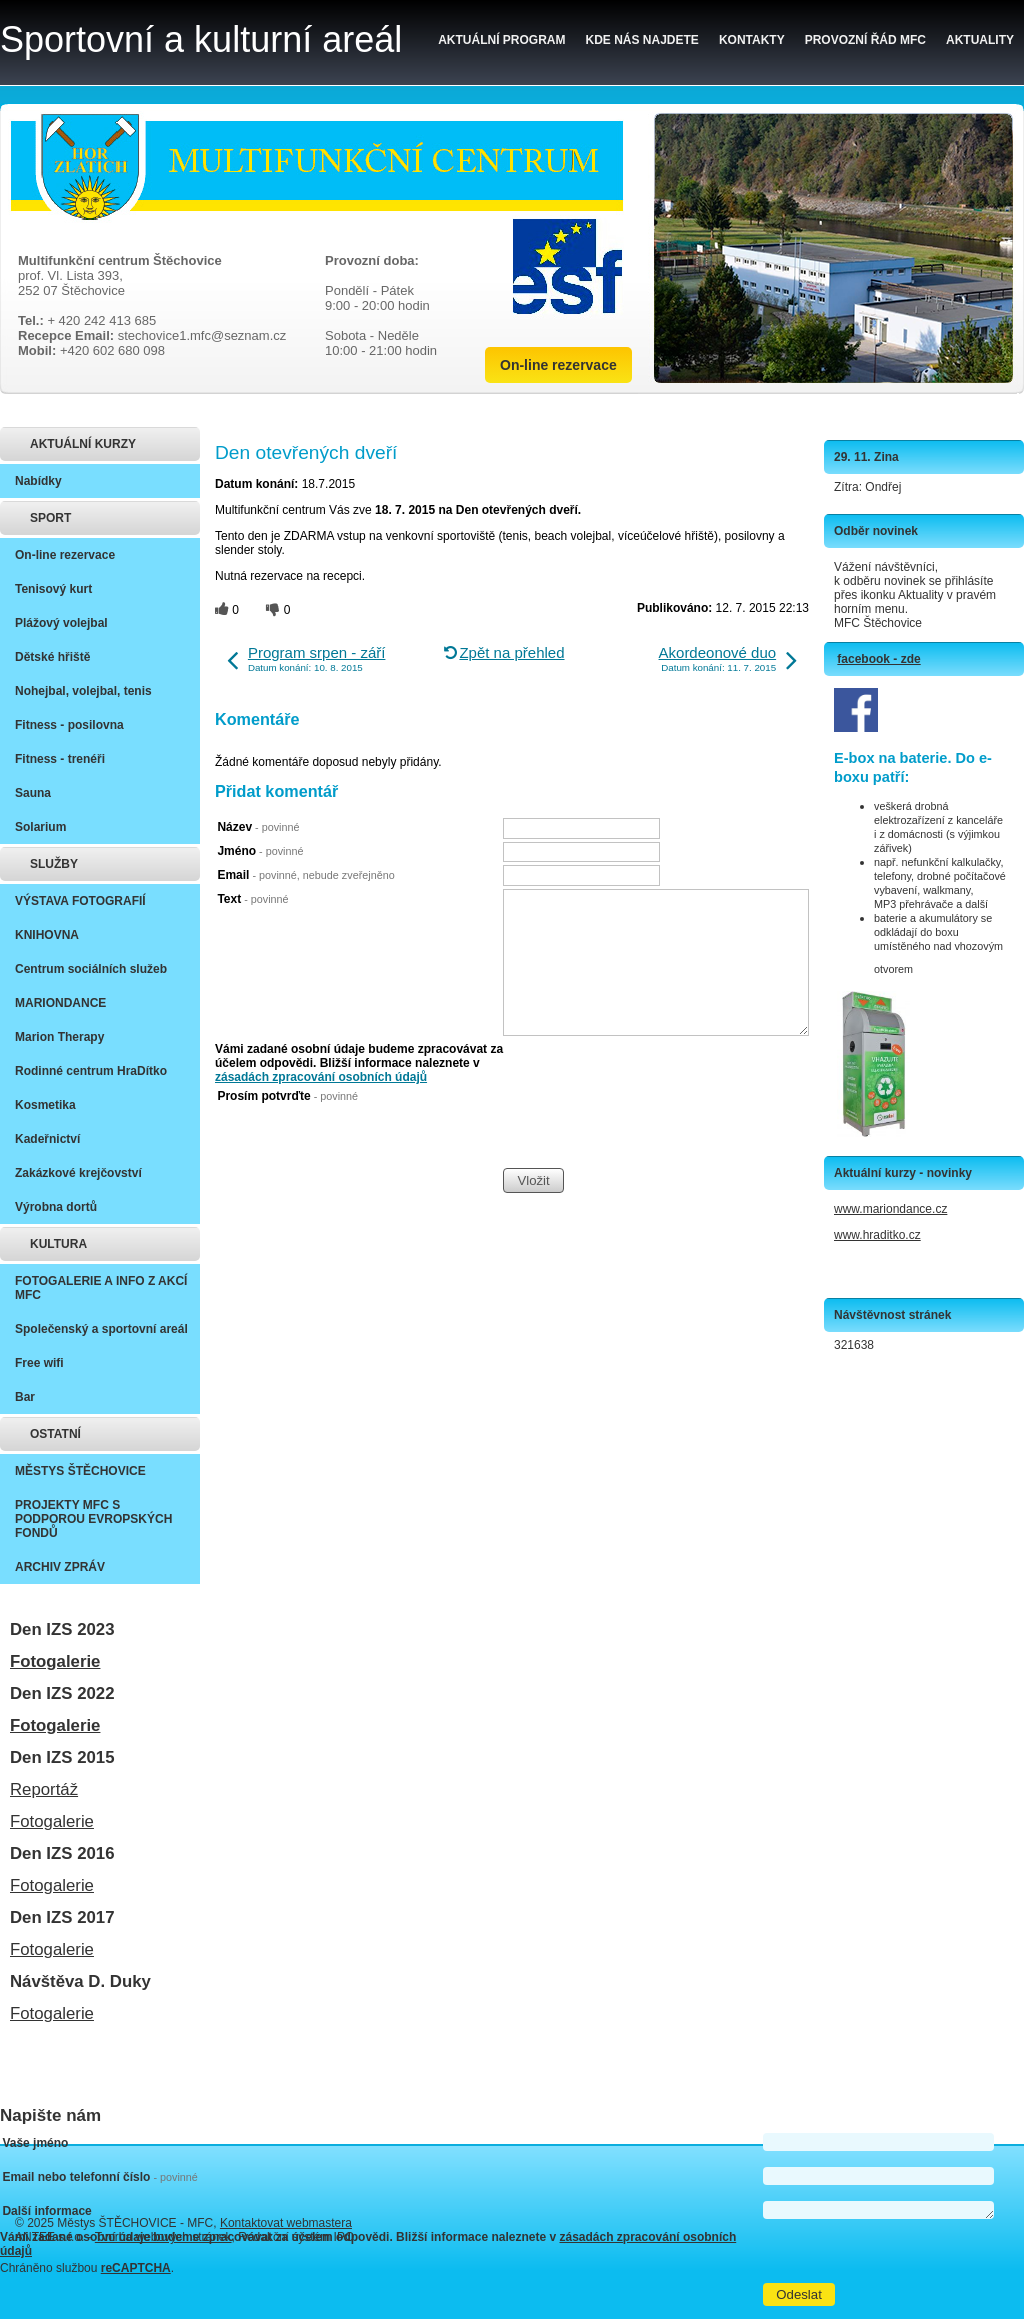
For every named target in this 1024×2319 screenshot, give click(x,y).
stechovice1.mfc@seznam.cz (202, 335)
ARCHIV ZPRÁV (60, 1567)
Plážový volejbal (61, 623)
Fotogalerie (55, 1661)
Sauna (33, 793)
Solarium (40, 827)
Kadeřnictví (47, 1139)
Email (305, 875)
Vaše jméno (35, 2143)
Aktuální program (501, 40)
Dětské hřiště (52, 657)
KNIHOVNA (47, 935)
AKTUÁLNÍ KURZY (83, 444)
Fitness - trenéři (60, 759)
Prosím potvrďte (287, 1096)
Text (252, 899)
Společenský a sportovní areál (101, 1329)
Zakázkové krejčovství (78, 1173)
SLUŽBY (54, 864)
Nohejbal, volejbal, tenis (83, 691)
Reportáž (44, 1789)
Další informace (46, 2211)
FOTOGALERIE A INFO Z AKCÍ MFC (101, 1288)
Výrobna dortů (56, 1207)
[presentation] (655, 1128)
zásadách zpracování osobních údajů (321, 1077)
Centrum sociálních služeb (91, 969)
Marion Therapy (59, 1037)
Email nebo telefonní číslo (99, 2177)
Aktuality (980, 40)
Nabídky (38, 481)
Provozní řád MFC (865, 40)
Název (258, 827)
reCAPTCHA (136, 2268)
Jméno (260, 851)
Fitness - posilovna (69, 725)
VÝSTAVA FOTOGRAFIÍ (80, 901)
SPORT (50, 518)
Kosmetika (45, 1105)
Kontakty (752, 40)
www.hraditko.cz (877, 1235)
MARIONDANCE (60, 1003)
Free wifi (39, 1363)
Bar (25, 1397)
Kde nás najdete (642, 40)
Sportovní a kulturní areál (201, 39)
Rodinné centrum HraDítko (91, 1071)
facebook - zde (878, 659)
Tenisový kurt (53, 589)
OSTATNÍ (55, 1434)
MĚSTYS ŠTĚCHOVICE (80, 1471)
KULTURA (58, 1244)
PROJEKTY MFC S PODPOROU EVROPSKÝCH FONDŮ (93, 1519)
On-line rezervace (558, 365)
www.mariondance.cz (890, 1209)
